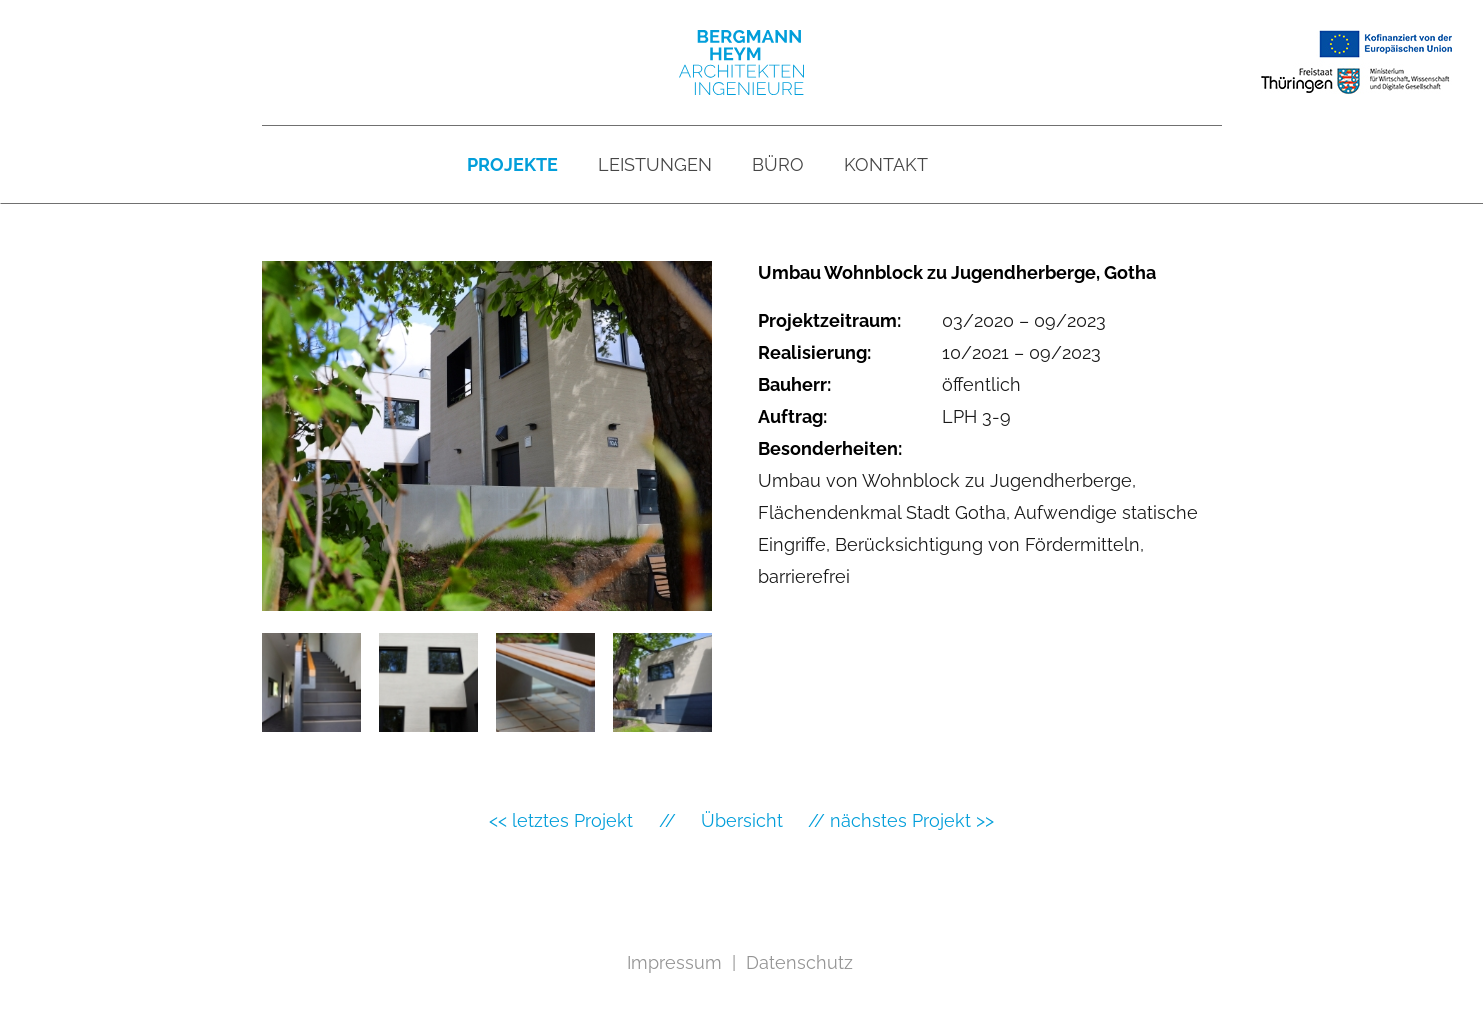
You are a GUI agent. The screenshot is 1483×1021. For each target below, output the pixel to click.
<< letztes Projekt (561, 820)
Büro (778, 164)
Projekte (512, 164)
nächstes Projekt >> (912, 820)
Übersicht (742, 820)
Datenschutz (799, 962)
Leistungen (655, 164)
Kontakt (886, 164)
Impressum (674, 962)
